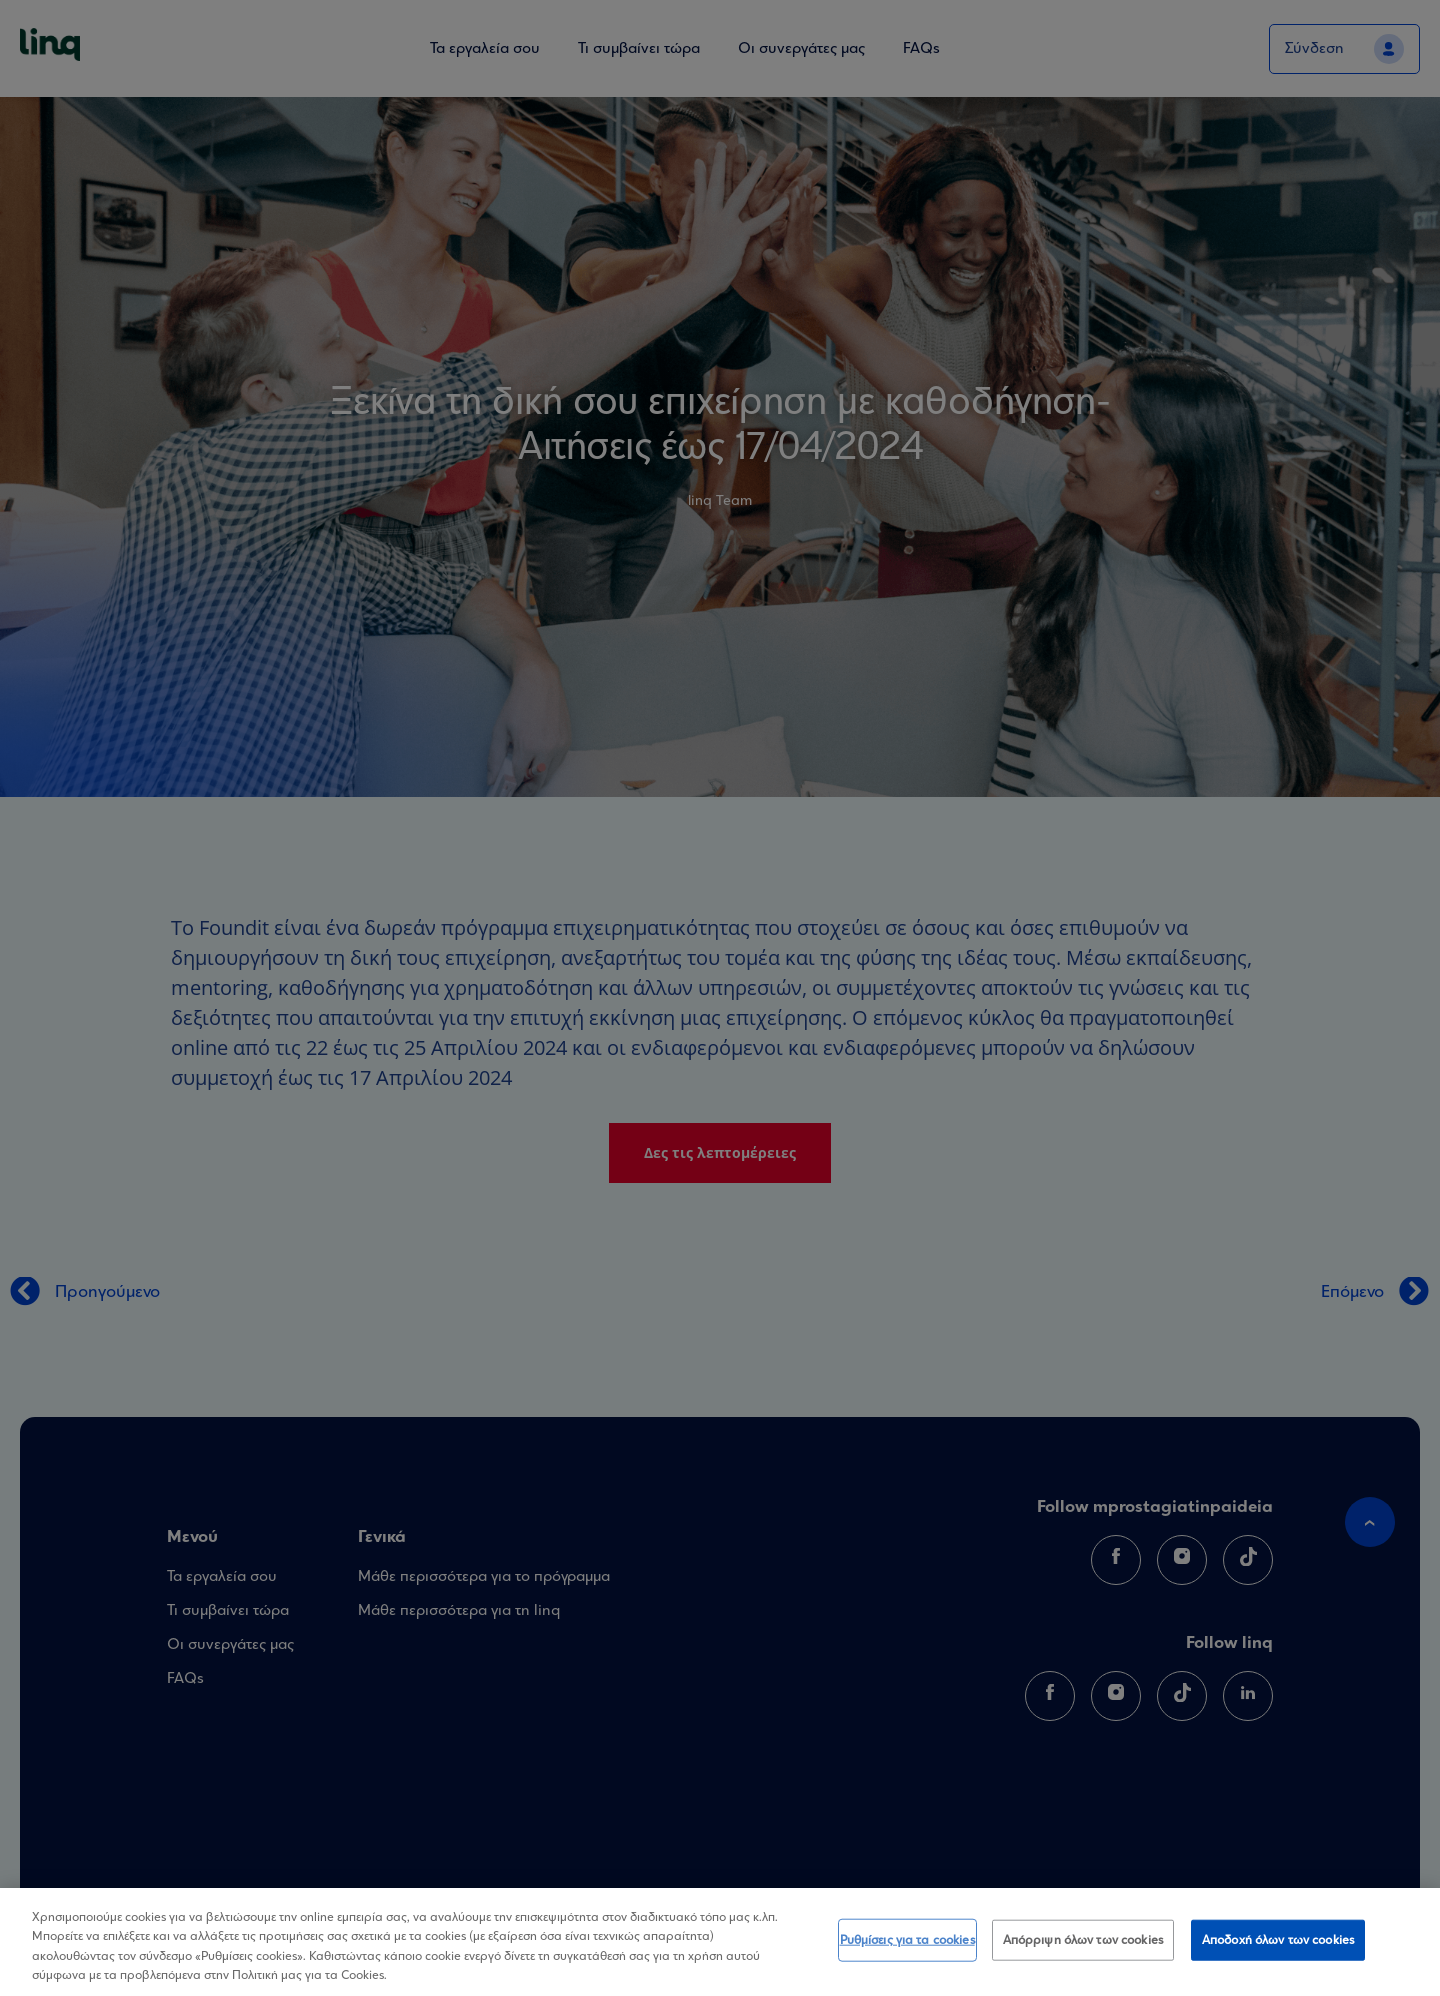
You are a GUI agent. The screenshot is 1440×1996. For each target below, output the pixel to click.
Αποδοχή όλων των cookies (1278, 1943)
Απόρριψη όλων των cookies (1083, 1943)
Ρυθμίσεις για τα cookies (907, 1943)
